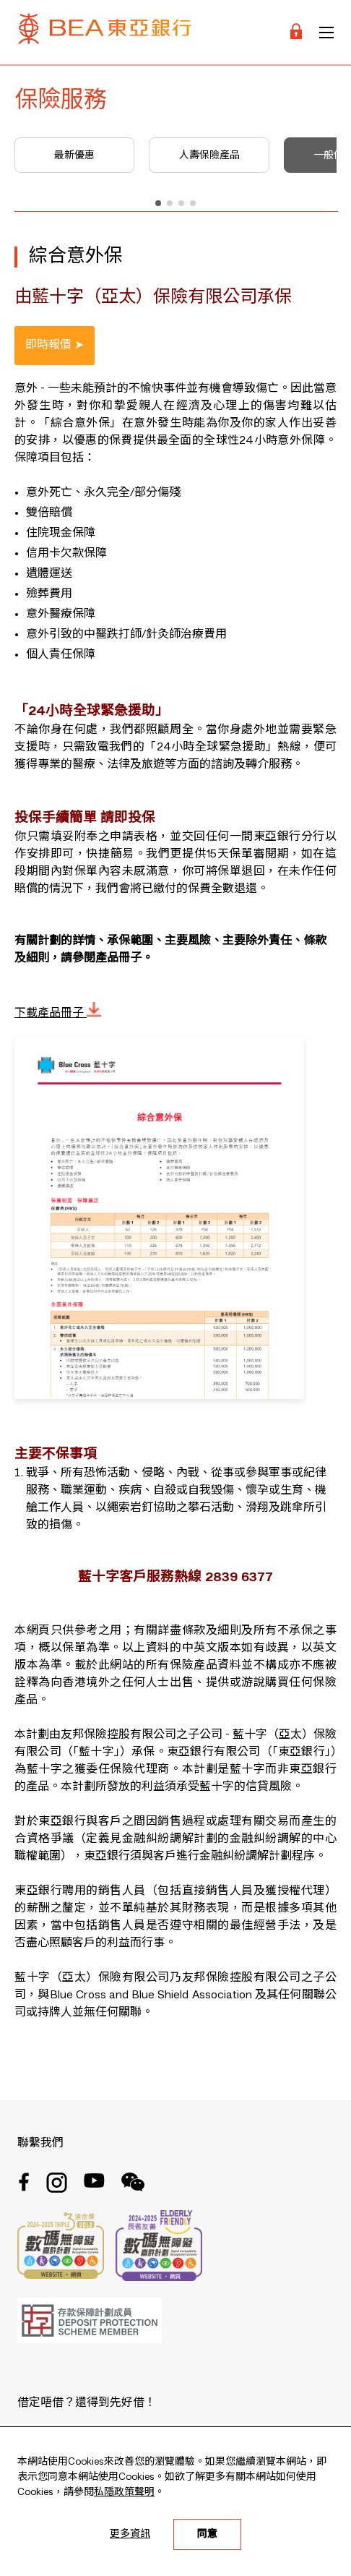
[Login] (296, 32)
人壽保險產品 (209, 155)
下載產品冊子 (57, 1013)
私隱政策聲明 (124, 2492)
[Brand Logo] (104, 32)
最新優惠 (74, 155)
